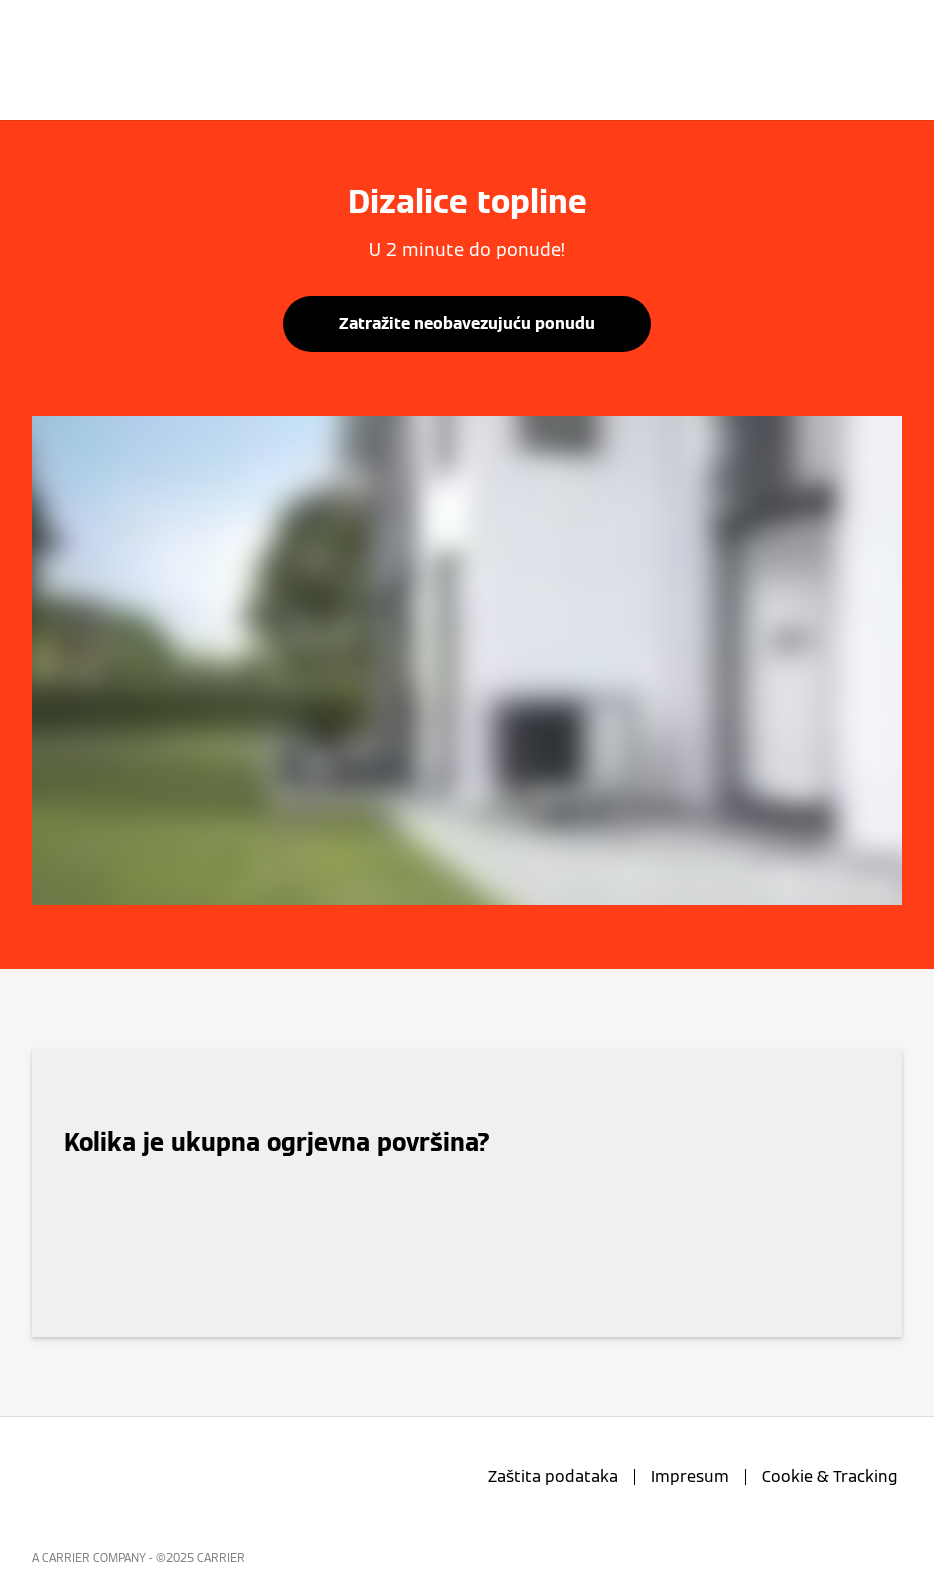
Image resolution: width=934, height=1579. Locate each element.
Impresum (690, 1476)
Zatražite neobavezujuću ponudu (467, 323)
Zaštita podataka (553, 1476)
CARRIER (221, 1557)
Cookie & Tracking (830, 1476)
